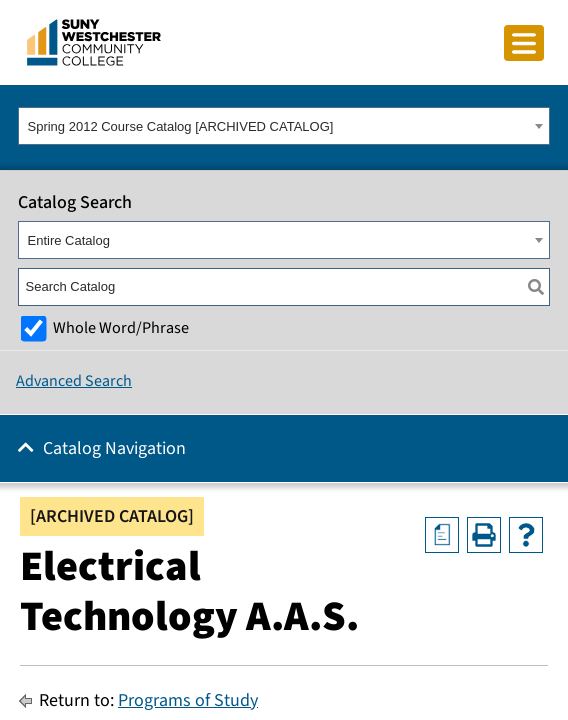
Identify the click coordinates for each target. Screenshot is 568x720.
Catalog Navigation (114, 448)
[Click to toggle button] (524, 43)
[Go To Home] (94, 41)
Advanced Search (74, 381)
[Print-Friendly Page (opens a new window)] (484, 535)
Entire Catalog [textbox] (69, 240)
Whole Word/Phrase (121, 327)
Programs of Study (188, 700)
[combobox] (284, 126)
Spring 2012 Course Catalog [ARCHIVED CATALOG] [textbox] (181, 126)
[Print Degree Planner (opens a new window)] (442, 535)
